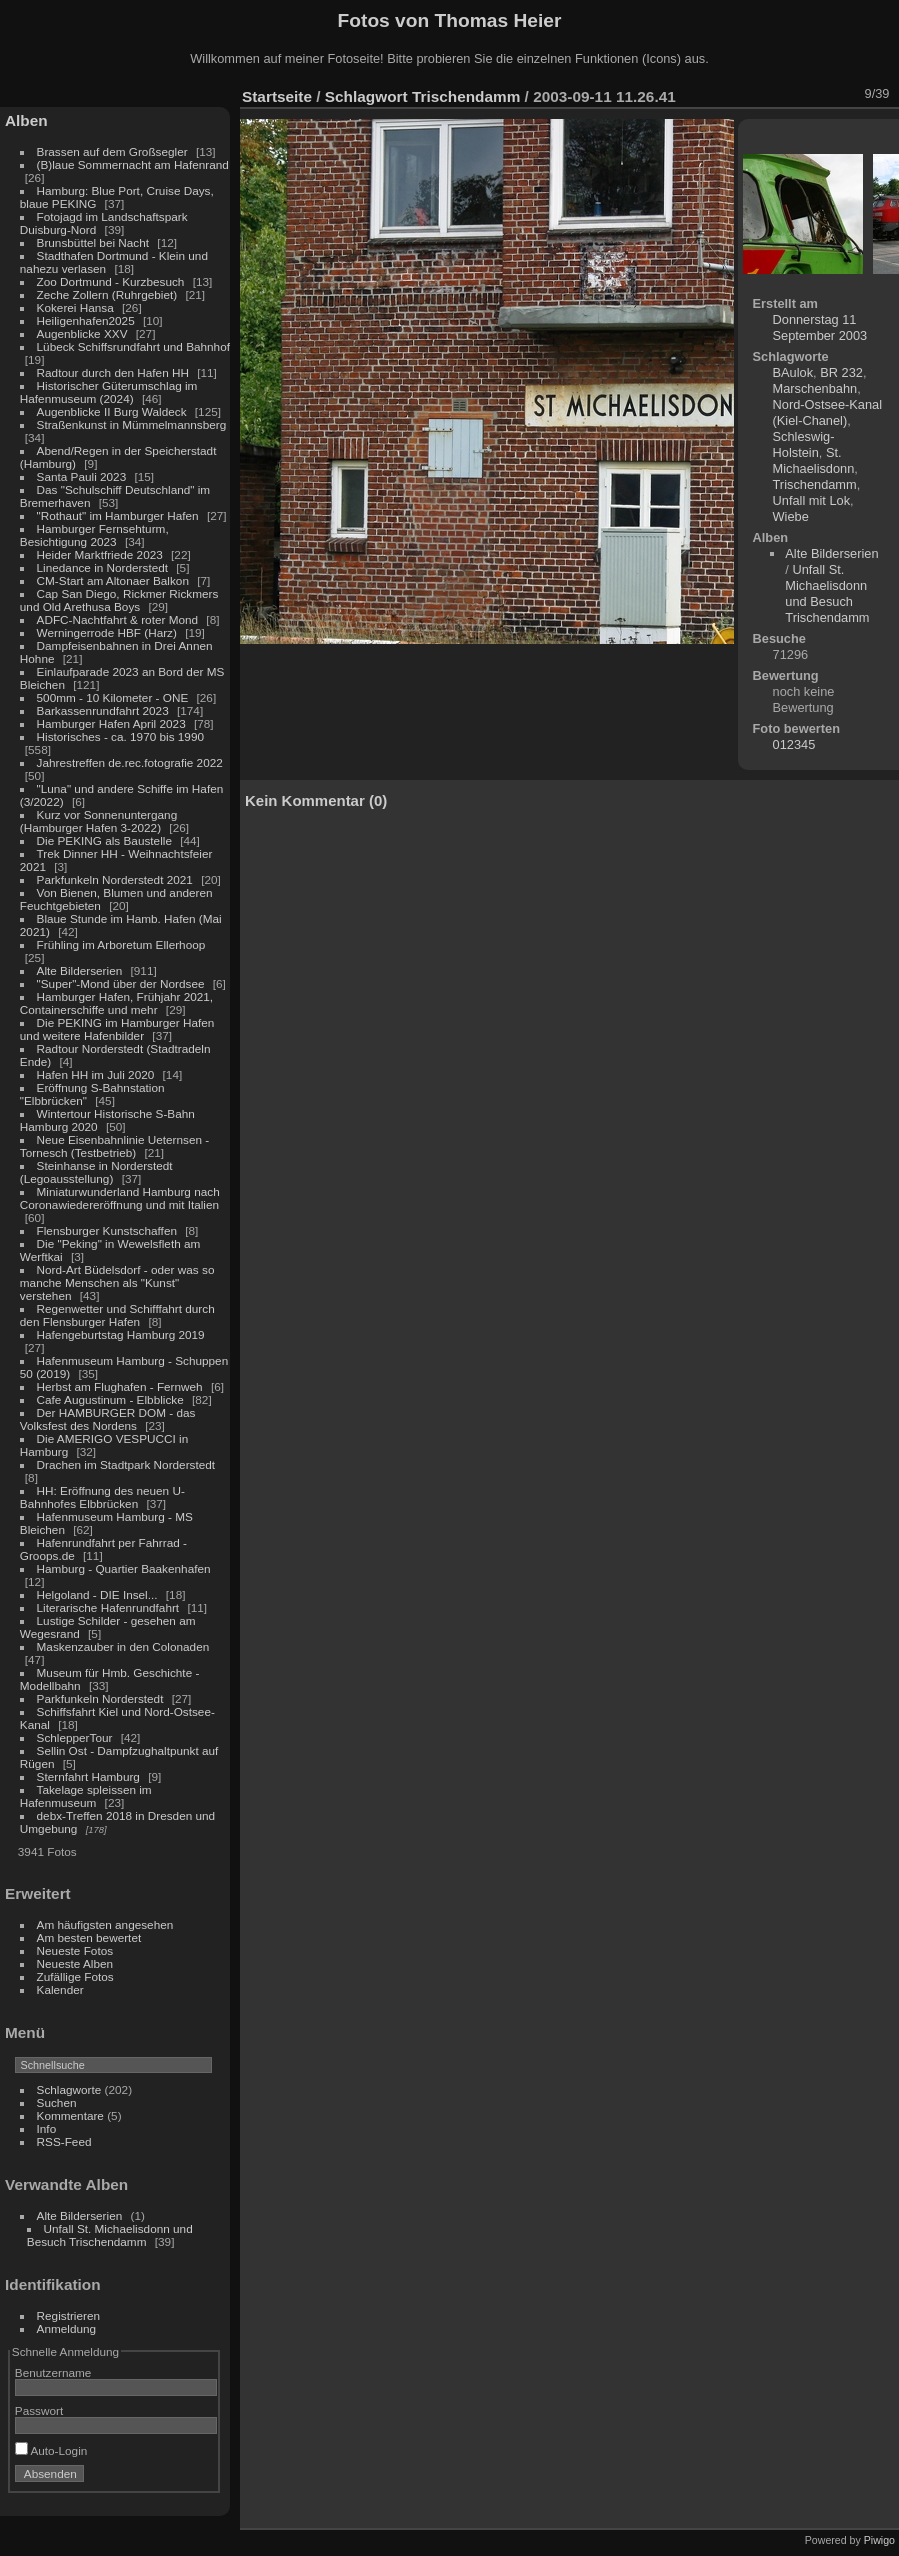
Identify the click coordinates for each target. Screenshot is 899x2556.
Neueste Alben (75, 1963)
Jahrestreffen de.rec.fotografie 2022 (130, 762)
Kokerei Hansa (75, 307)
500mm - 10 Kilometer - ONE (113, 697)
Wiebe (791, 516)
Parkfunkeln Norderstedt (100, 1698)
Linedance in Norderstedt (102, 567)
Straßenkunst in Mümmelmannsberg (132, 424)
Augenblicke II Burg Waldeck (112, 411)
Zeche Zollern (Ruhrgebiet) (107, 294)
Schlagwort (366, 96)
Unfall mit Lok (812, 500)
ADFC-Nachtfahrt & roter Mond (118, 619)
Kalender (60, 1989)
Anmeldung (67, 2328)
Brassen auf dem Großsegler (112, 151)
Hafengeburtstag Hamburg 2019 (121, 1334)
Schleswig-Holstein (804, 444)
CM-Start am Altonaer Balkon (113, 580)
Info (47, 2128)
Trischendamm (466, 96)
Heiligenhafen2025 (86, 320)
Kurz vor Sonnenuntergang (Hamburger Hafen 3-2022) (98, 821)
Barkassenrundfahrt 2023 (103, 710)
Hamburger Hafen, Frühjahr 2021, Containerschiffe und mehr (116, 1003)
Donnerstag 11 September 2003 (820, 327)
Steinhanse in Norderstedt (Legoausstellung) (96, 1172)
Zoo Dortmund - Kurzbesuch (111, 281)
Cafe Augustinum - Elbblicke (110, 1399)
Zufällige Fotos (75, 1976)
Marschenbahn (815, 388)
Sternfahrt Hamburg (88, 1776)
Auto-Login (51, 2450)
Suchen (57, 2102)
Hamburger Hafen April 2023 (111, 723)
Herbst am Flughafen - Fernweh (121, 1386)
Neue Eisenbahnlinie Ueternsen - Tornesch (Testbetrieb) (114, 1146)
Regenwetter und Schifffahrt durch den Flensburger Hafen (117, 1315)
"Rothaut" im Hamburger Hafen (118, 515)
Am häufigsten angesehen (105, 1924)
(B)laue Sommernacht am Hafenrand (133, 164)
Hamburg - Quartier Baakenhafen (124, 1568)
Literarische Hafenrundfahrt (108, 1607)
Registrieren (68, 2315)
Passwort (39, 2410)
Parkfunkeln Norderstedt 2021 (115, 879)
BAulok (793, 372)
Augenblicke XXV (82, 333)
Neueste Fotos (75, 1950)
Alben (26, 120)
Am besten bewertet (89, 1937)
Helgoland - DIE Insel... (97, 1594)
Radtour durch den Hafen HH (113, 372)
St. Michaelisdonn (814, 460)
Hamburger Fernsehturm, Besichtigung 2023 (94, 535)
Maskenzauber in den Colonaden (123, 1646)
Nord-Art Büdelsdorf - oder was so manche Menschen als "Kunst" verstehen (117, 1282)
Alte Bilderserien (80, 970)
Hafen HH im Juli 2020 (96, 1074)
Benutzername (53, 2372)
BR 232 (841, 372)
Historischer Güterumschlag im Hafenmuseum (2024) (109, 392)
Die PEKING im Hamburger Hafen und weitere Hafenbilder (117, 1029)
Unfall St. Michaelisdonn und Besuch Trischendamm (110, 2235)
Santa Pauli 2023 (82, 476)
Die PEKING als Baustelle (104, 840)
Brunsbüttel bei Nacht (93, 242)
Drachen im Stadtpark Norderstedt (126, 1464)
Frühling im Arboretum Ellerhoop (121, 944)
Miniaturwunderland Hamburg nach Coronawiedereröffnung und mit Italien (120, 1198)
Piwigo (879, 2540)
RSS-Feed (64, 2141)
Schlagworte (69, 2089)
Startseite (277, 96)
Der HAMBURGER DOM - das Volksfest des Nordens (108, 1419)
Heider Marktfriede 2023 (100, 554)
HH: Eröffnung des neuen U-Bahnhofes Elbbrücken (102, 1497)
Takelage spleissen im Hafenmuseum (86, 1796)
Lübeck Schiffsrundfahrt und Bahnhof (133, 346)
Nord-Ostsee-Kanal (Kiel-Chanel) (828, 412)
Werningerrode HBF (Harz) (107, 632)
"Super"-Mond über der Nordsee (121, 983)
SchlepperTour (75, 1737)
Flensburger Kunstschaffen (107, 1230)
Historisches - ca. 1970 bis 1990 (120, 736)
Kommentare (70, 2115)
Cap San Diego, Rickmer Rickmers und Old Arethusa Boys (119, 600)
